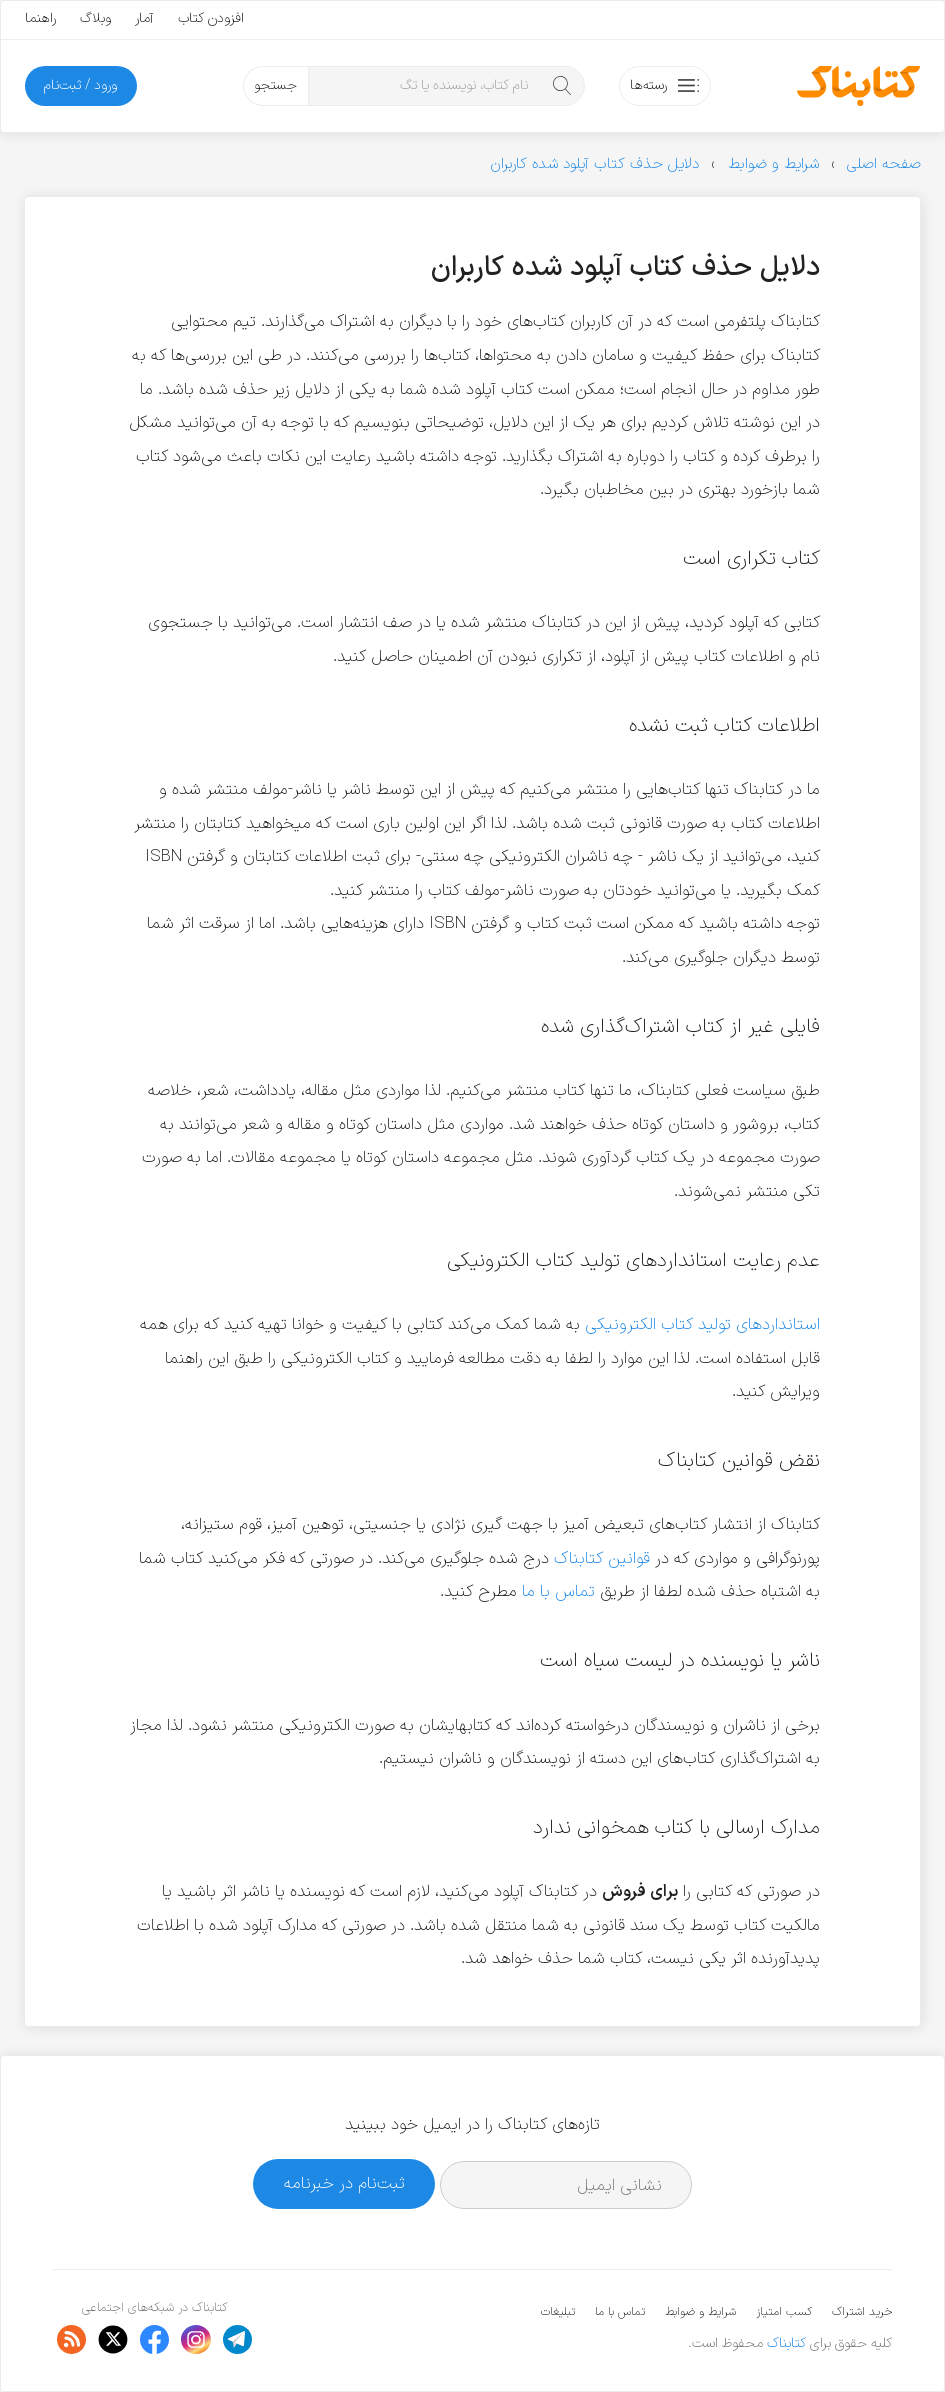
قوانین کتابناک (602, 1558)
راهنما (40, 18)
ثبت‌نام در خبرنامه (344, 2183)
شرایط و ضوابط (700, 2312)
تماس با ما (558, 1591)
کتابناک (786, 2343)
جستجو (275, 85)
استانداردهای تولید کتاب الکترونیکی (702, 1324)
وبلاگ (95, 18)
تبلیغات (558, 2312)
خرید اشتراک (862, 2312)
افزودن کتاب (211, 18)
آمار (144, 18)
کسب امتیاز (784, 2312)
